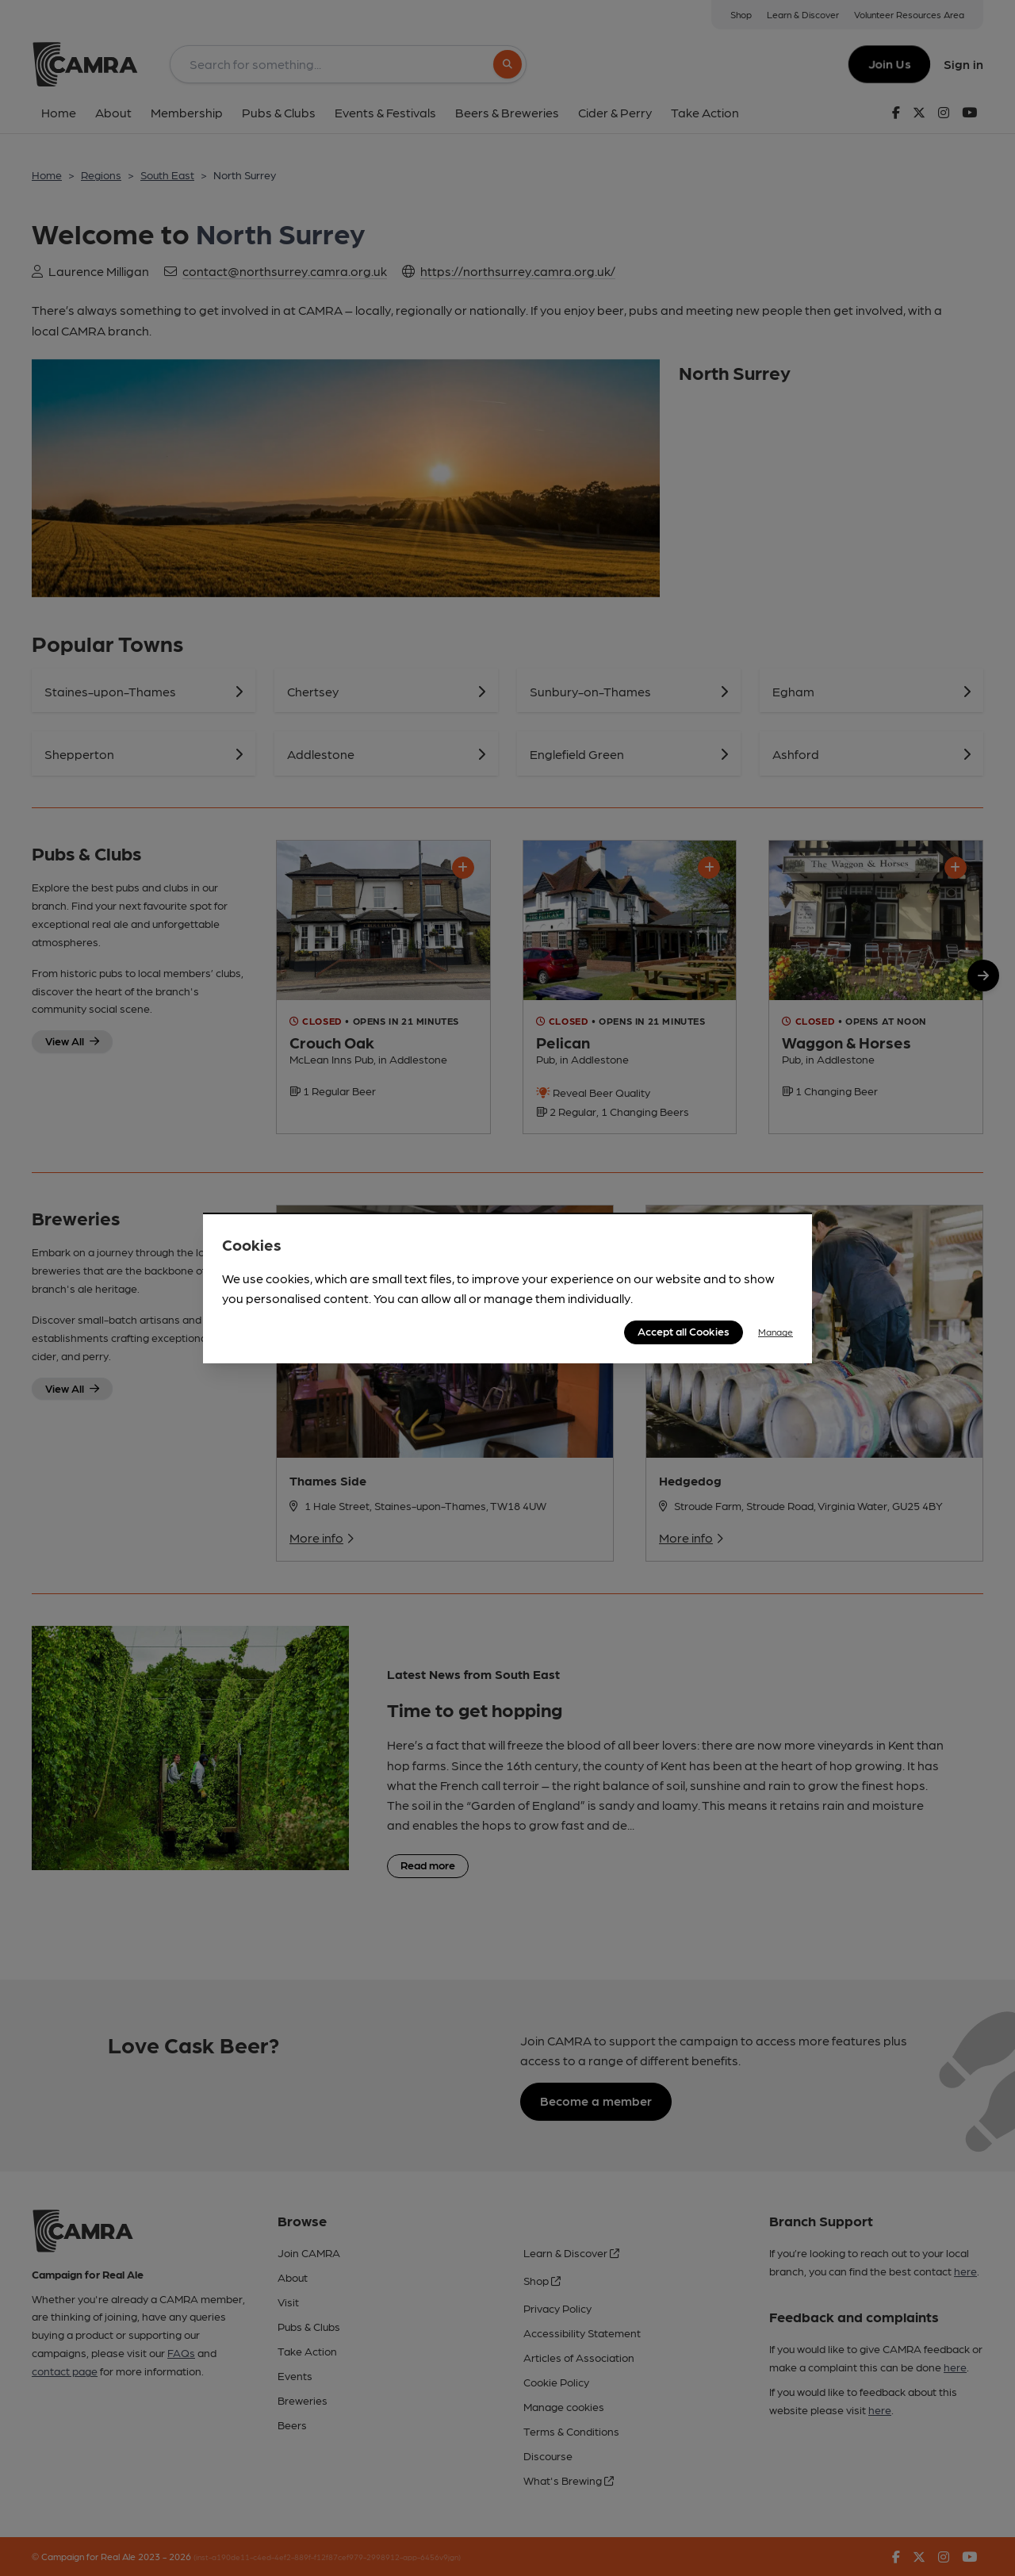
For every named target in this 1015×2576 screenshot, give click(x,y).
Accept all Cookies (684, 1330)
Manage (775, 1331)
